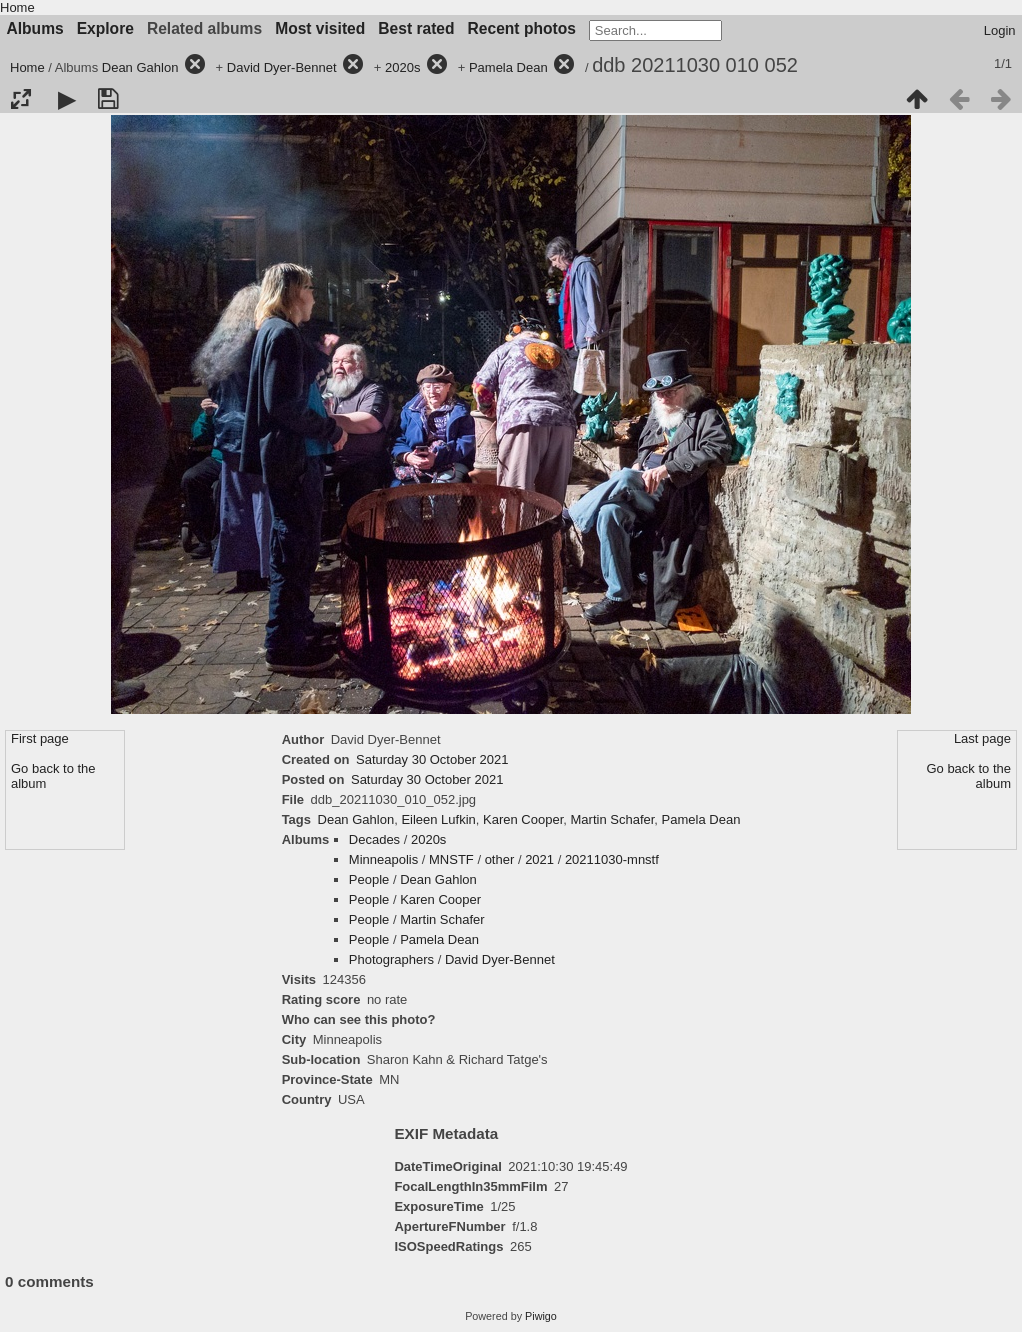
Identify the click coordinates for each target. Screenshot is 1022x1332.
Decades (374, 839)
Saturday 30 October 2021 (432, 759)
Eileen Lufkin (438, 819)
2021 (539, 859)
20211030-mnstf (612, 859)
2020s (402, 67)
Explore (105, 28)
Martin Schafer (613, 819)
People (369, 879)
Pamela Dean (508, 67)
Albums (35, 28)
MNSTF (451, 859)
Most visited (320, 28)
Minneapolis (383, 859)
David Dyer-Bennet (282, 67)
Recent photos (522, 28)
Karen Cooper (523, 819)
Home (17, 7)
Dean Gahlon (140, 67)
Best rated (416, 28)
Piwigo (541, 1316)
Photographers (391, 959)
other (500, 859)
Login (1000, 30)
